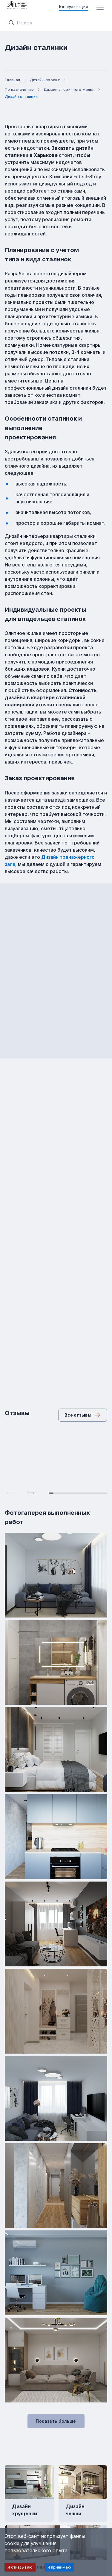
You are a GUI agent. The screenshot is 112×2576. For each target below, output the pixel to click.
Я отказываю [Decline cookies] (20, 2567)
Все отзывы (83, 1415)
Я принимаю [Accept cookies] (59, 2567)
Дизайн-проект (48, 80)
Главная (16, 80)
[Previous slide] (11, 1493)
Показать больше (56, 2421)
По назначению (23, 89)
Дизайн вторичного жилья (73, 89)
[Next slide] (30, 1493)
